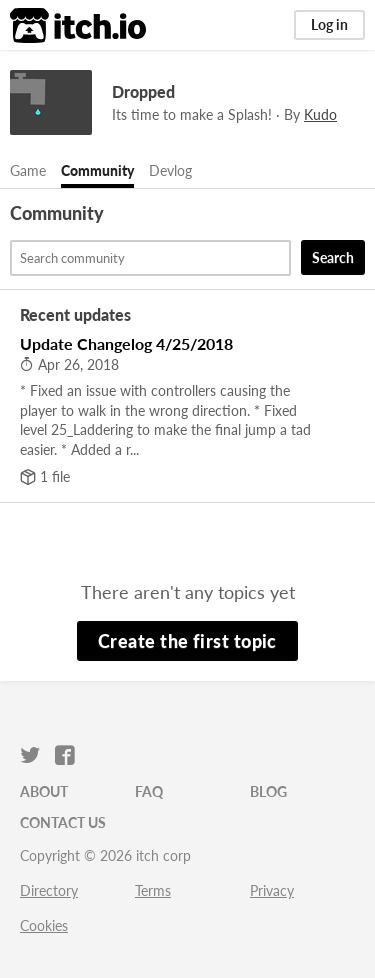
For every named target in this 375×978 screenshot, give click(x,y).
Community (97, 170)
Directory (49, 890)
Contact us (63, 822)
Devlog (170, 170)
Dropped (143, 91)
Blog (268, 791)
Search (333, 257)
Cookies (44, 925)
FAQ (149, 791)
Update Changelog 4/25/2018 (126, 343)
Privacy (272, 890)
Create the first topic (187, 641)
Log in (329, 24)
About (44, 791)
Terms (153, 890)
